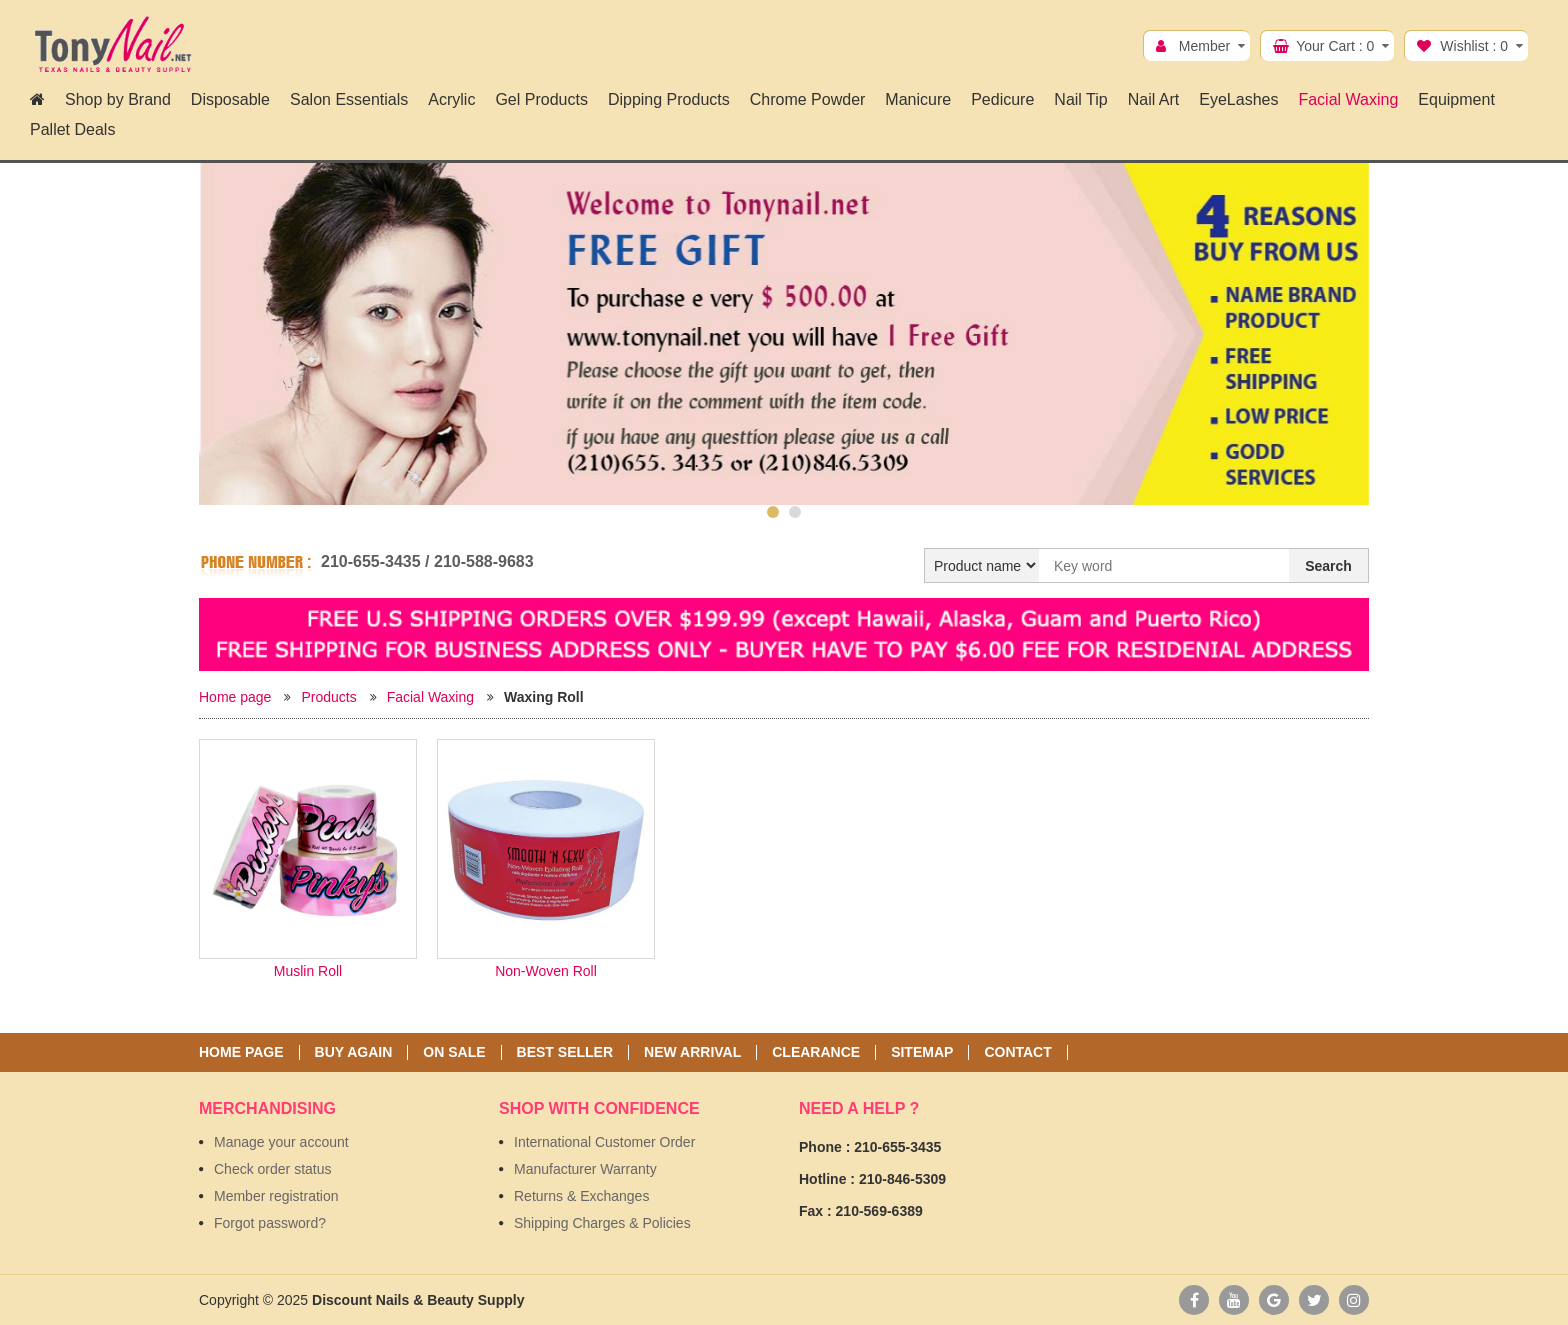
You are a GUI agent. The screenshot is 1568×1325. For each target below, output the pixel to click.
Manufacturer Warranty (585, 1169)
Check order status (273, 1169)
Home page (235, 697)
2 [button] (795, 512)
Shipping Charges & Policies (602, 1223)
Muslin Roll (308, 971)
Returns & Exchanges (581, 1196)
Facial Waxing (430, 697)
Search (1328, 566)
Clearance (816, 1052)
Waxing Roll (544, 697)
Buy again (354, 1052)
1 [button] (773, 512)
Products (328, 697)
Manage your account (281, 1142)
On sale (454, 1052)
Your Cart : (1335, 46)
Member (1204, 46)
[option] (784, 334)
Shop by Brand (118, 99)
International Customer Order (604, 1142)
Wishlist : (1474, 46)
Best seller (565, 1052)
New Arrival (692, 1052)
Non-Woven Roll (546, 971)
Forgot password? (270, 1223)
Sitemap (922, 1052)
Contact (1017, 1052)
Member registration (276, 1196)
